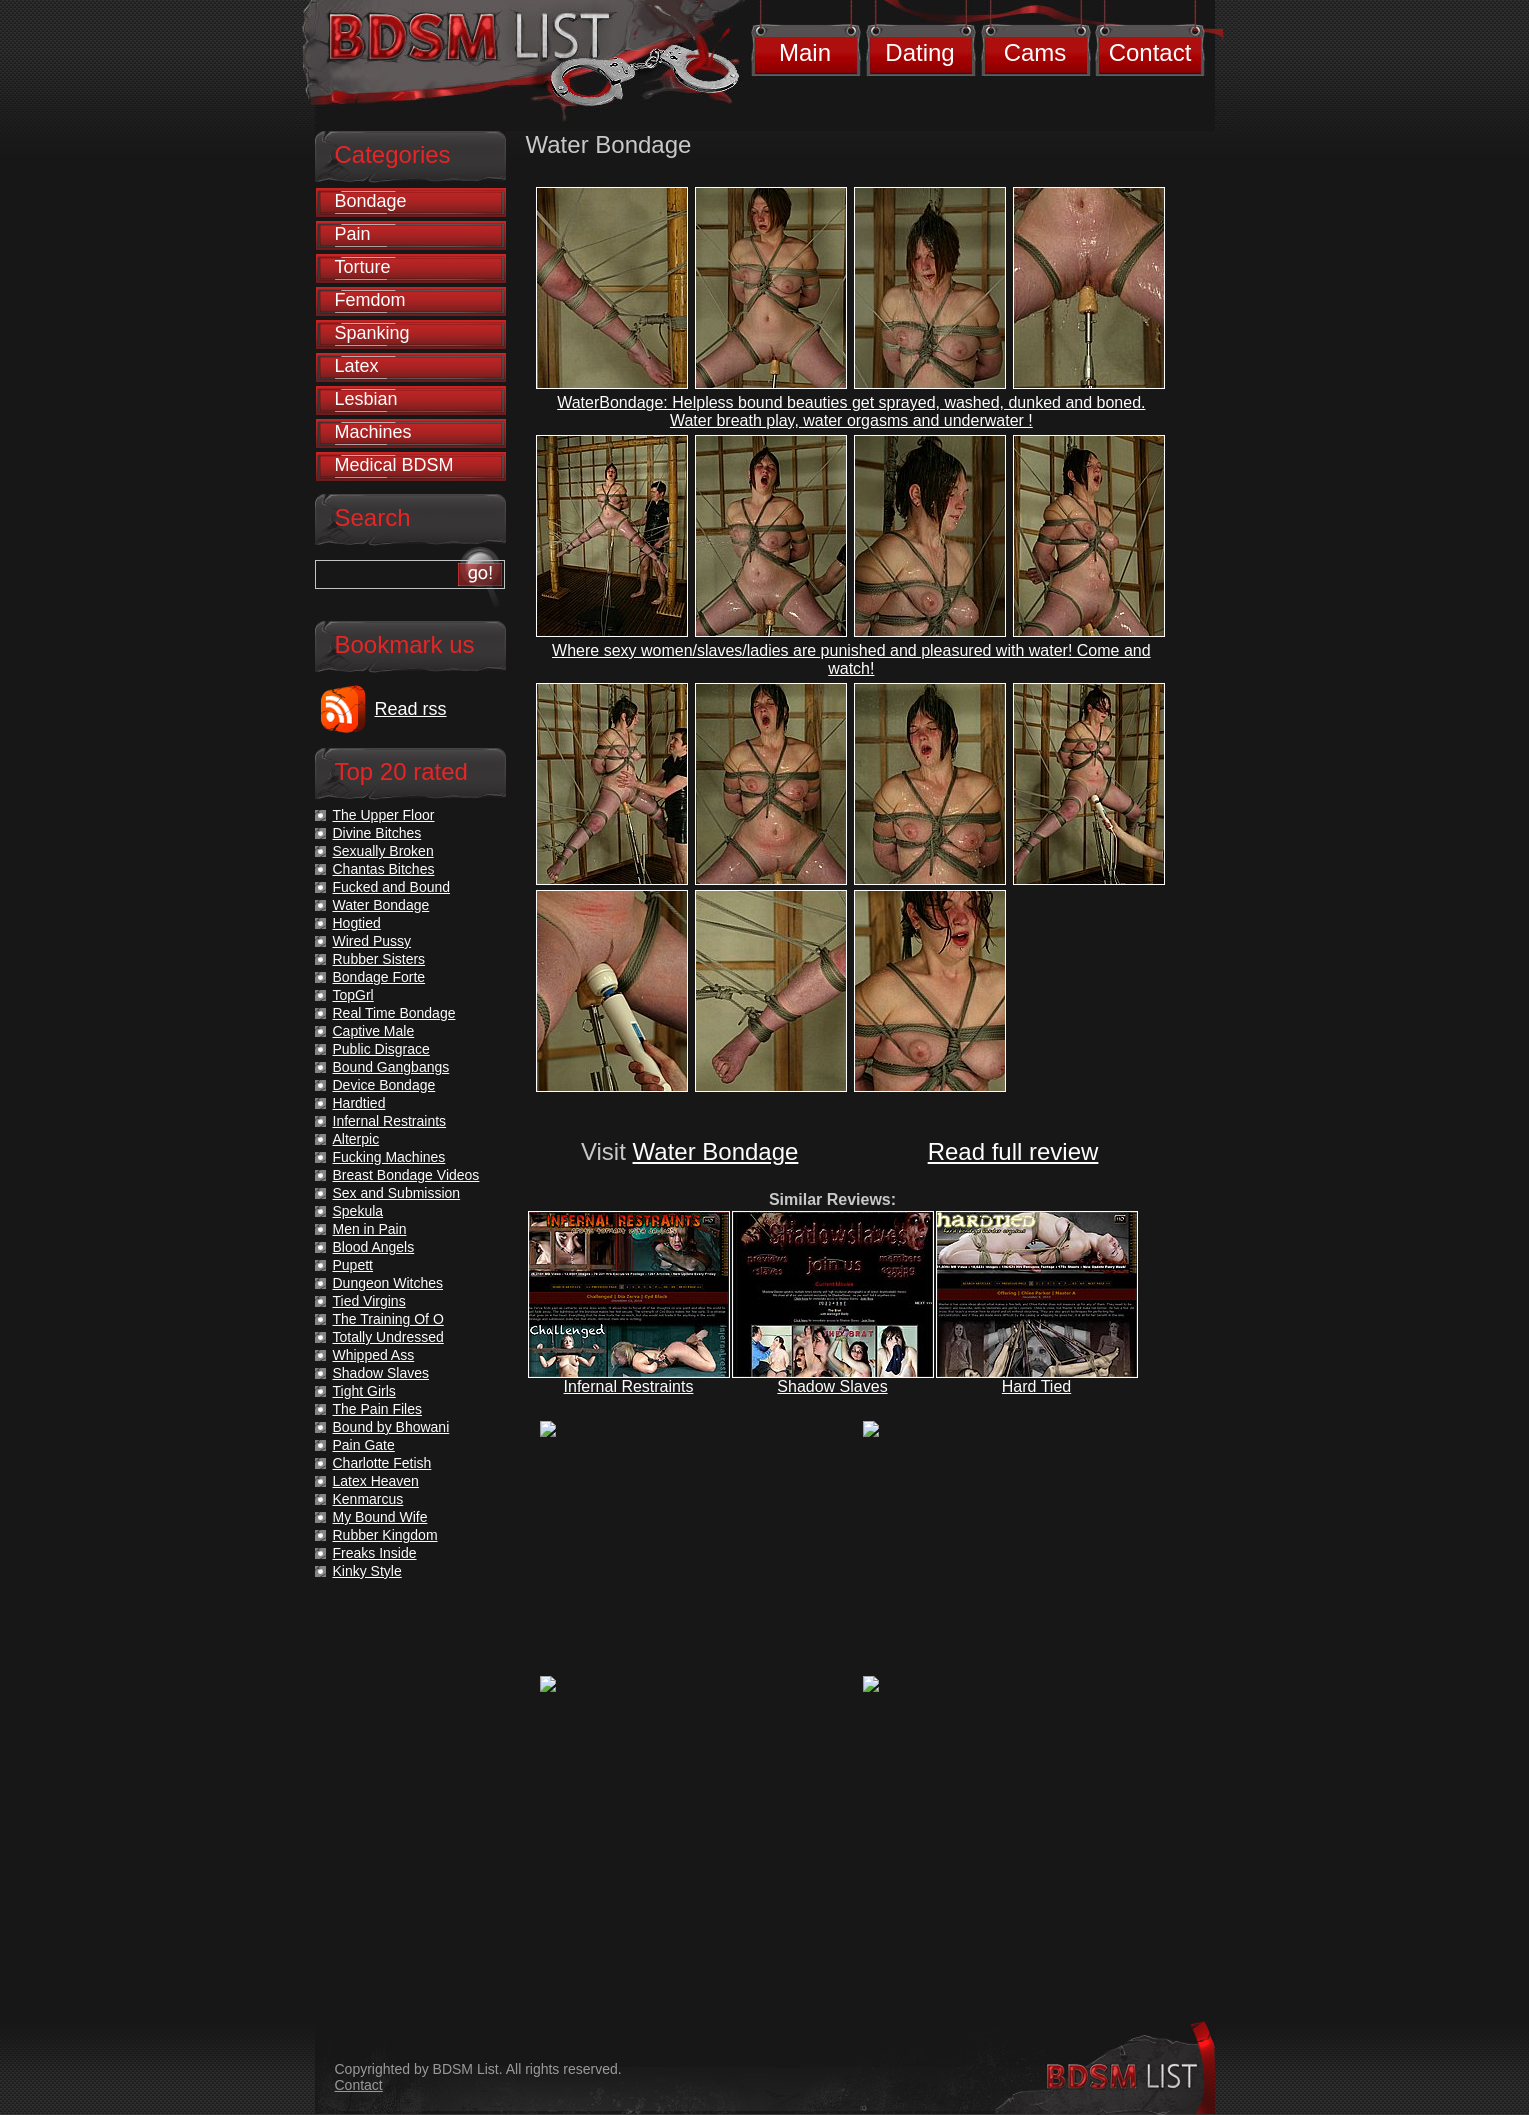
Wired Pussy (372, 941)
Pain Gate (364, 1445)
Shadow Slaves (832, 1386)
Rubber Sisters (379, 959)
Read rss (411, 709)
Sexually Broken (383, 851)
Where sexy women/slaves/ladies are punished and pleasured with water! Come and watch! (851, 659)
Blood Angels (374, 1247)
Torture (363, 267)
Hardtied (359, 1103)
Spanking (372, 333)
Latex (357, 366)
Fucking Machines (389, 1157)
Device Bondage (384, 1085)
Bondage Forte (379, 977)
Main (805, 52)
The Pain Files (377, 1409)
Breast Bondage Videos (406, 1175)
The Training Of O (388, 1319)
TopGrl (353, 995)
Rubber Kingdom (385, 1535)
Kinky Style (367, 1571)
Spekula (358, 1211)
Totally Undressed (388, 1337)
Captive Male (374, 1031)
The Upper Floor (384, 815)
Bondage (371, 201)
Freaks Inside (375, 1553)
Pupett (353, 1265)
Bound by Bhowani (391, 1427)
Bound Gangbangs (391, 1067)
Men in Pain (370, 1229)
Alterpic (356, 1139)
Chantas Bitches (384, 869)
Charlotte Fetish (382, 1463)
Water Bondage (716, 1151)
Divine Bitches (377, 833)
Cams (1035, 52)
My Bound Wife (380, 1517)
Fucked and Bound (392, 887)
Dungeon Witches (388, 1283)
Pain (353, 234)
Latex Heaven (376, 1481)
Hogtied (357, 923)
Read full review (1013, 1151)
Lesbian (366, 399)
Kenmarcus (368, 1499)
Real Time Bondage (394, 1013)
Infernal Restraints (629, 1386)
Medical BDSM (394, 465)
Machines (373, 432)
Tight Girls (364, 1391)
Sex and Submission (397, 1193)
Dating (919, 52)
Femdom (370, 300)
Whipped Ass (374, 1355)
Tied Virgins (369, 1301)
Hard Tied (1036, 1386)
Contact (1150, 52)
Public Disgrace (381, 1049)
